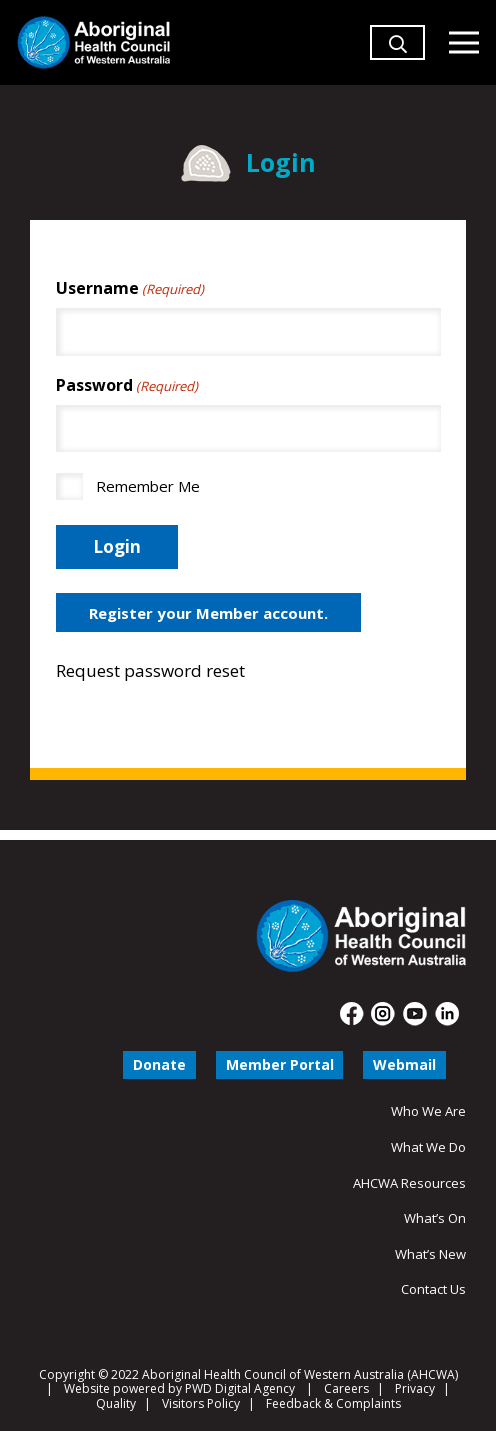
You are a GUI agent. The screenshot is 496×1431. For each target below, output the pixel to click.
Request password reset (150, 670)
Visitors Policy (201, 1403)
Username (130, 288)
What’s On (435, 1218)
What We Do (428, 1147)
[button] (398, 69)
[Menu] (463, 43)
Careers (346, 1388)
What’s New (430, 1254)
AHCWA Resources (409, 1183)
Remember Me (148, 486)
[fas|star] (352, 1014)
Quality (116, 1403)
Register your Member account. (208, 613)
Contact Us (433, 1289)
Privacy (415, 1388)
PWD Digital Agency (240, 1389)
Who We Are (428, 1111)
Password (127, 385)
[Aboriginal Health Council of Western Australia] (93, 42)
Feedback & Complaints (333, 1403)
